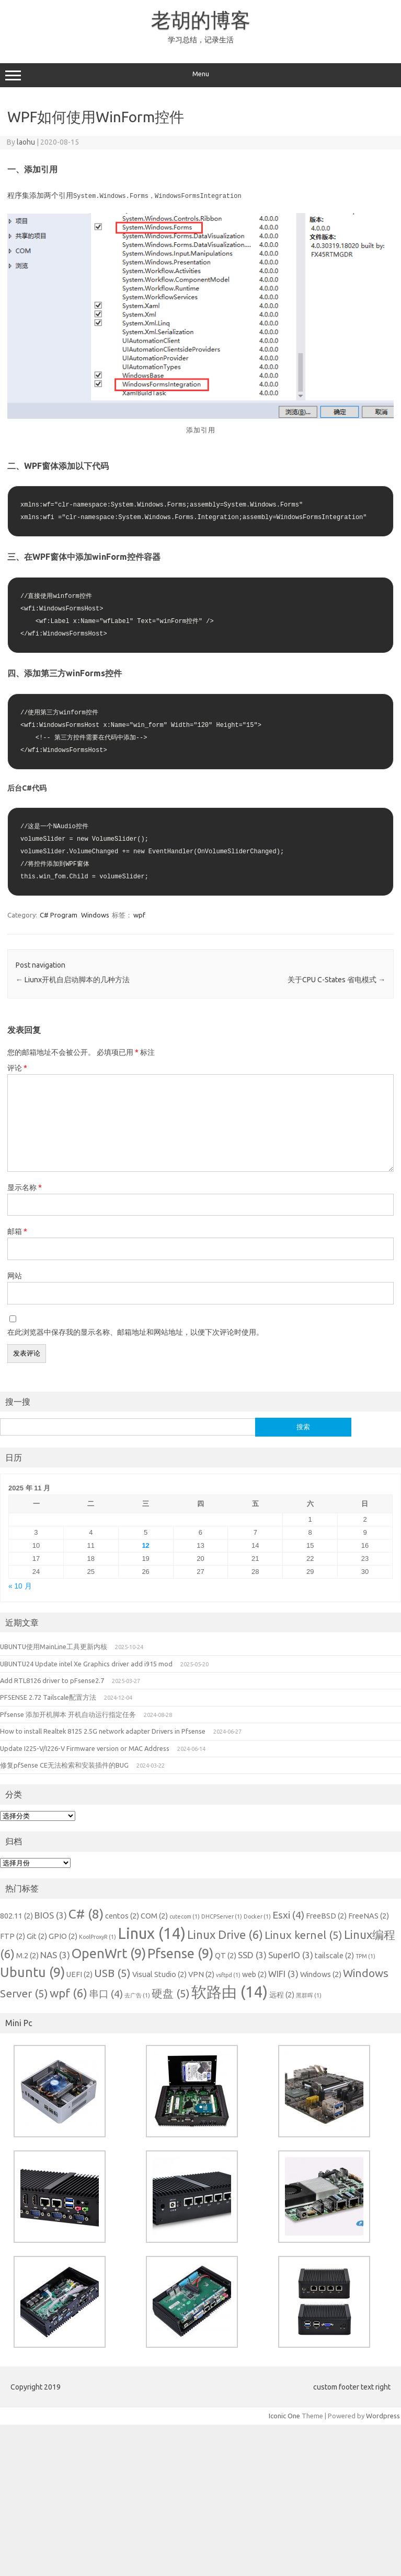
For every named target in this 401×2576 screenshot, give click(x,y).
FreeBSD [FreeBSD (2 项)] (326, 1915)
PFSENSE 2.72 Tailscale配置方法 (48, 1696)
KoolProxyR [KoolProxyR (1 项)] (97, 1936)
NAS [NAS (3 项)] (55, 1954)
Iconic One (284, 2415)
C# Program (58, 914)
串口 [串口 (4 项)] (106, 1993)
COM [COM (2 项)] (154, 1915)
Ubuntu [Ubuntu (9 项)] (32, 1971)
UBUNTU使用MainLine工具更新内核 (53, 1646)
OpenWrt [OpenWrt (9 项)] (109, 1952)
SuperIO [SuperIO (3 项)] (290, 1954)
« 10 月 (20, 1586)
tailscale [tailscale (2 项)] (334, 1955)
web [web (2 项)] (254, 1974)
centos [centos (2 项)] (122, 1915)
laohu (26, 142)
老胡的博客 (200, 20)
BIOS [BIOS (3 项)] (51, 1915)
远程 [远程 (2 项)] (281, 1994)
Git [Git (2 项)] (37, 1936)
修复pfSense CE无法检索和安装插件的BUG (64, 1764)
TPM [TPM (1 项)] (365, 1955)
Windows (95, 914)
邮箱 (17, 1231)
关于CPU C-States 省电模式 (336, 979)
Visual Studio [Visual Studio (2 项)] (159, 1974)
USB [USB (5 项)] (112, 1973)
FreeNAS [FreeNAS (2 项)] (368, 1915)
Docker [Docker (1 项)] (257, 1916)
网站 (14, 1275)
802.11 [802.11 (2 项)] (16, 1915)
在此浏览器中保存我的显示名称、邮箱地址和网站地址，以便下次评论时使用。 (135, 1331)
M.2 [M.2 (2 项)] (27, 1955)
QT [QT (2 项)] (225, 1955)
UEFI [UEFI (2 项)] (79, 1974)
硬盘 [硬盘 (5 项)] (171, 1993)
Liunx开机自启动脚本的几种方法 (73, 979)
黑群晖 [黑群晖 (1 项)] (309, 1995)
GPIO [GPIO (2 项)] (63, 1936)
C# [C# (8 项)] (86, 1913)
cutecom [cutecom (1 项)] (184, 1916)
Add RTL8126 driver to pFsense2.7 (52, 1680)
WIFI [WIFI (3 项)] (283, 1973)
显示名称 (24, 1187)
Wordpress (383, 2415)
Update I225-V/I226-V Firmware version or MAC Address (84, 1747)
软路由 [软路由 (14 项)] (229, 1991)
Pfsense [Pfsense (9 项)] (180, 1952)
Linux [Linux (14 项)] (152, 1933)
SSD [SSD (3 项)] (252, 1954)
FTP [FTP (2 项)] (12, 1936)
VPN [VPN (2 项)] (201, 1974)
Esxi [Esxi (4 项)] (288, 1914)
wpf (139, 914)
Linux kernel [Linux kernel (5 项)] (303, 1934)
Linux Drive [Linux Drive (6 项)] (225, 1933)
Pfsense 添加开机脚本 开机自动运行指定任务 (68, 1714)
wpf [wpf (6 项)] (68, 1992)
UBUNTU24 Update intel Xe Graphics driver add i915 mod (86, 1663)
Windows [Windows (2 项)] (320, 1974)
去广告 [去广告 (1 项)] (137, 1995)
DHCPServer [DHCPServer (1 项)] (221, 1916)
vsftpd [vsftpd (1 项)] (228, 1974)
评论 (17, 1067)
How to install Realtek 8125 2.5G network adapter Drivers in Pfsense (102, 1730)
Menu (200, 75)
